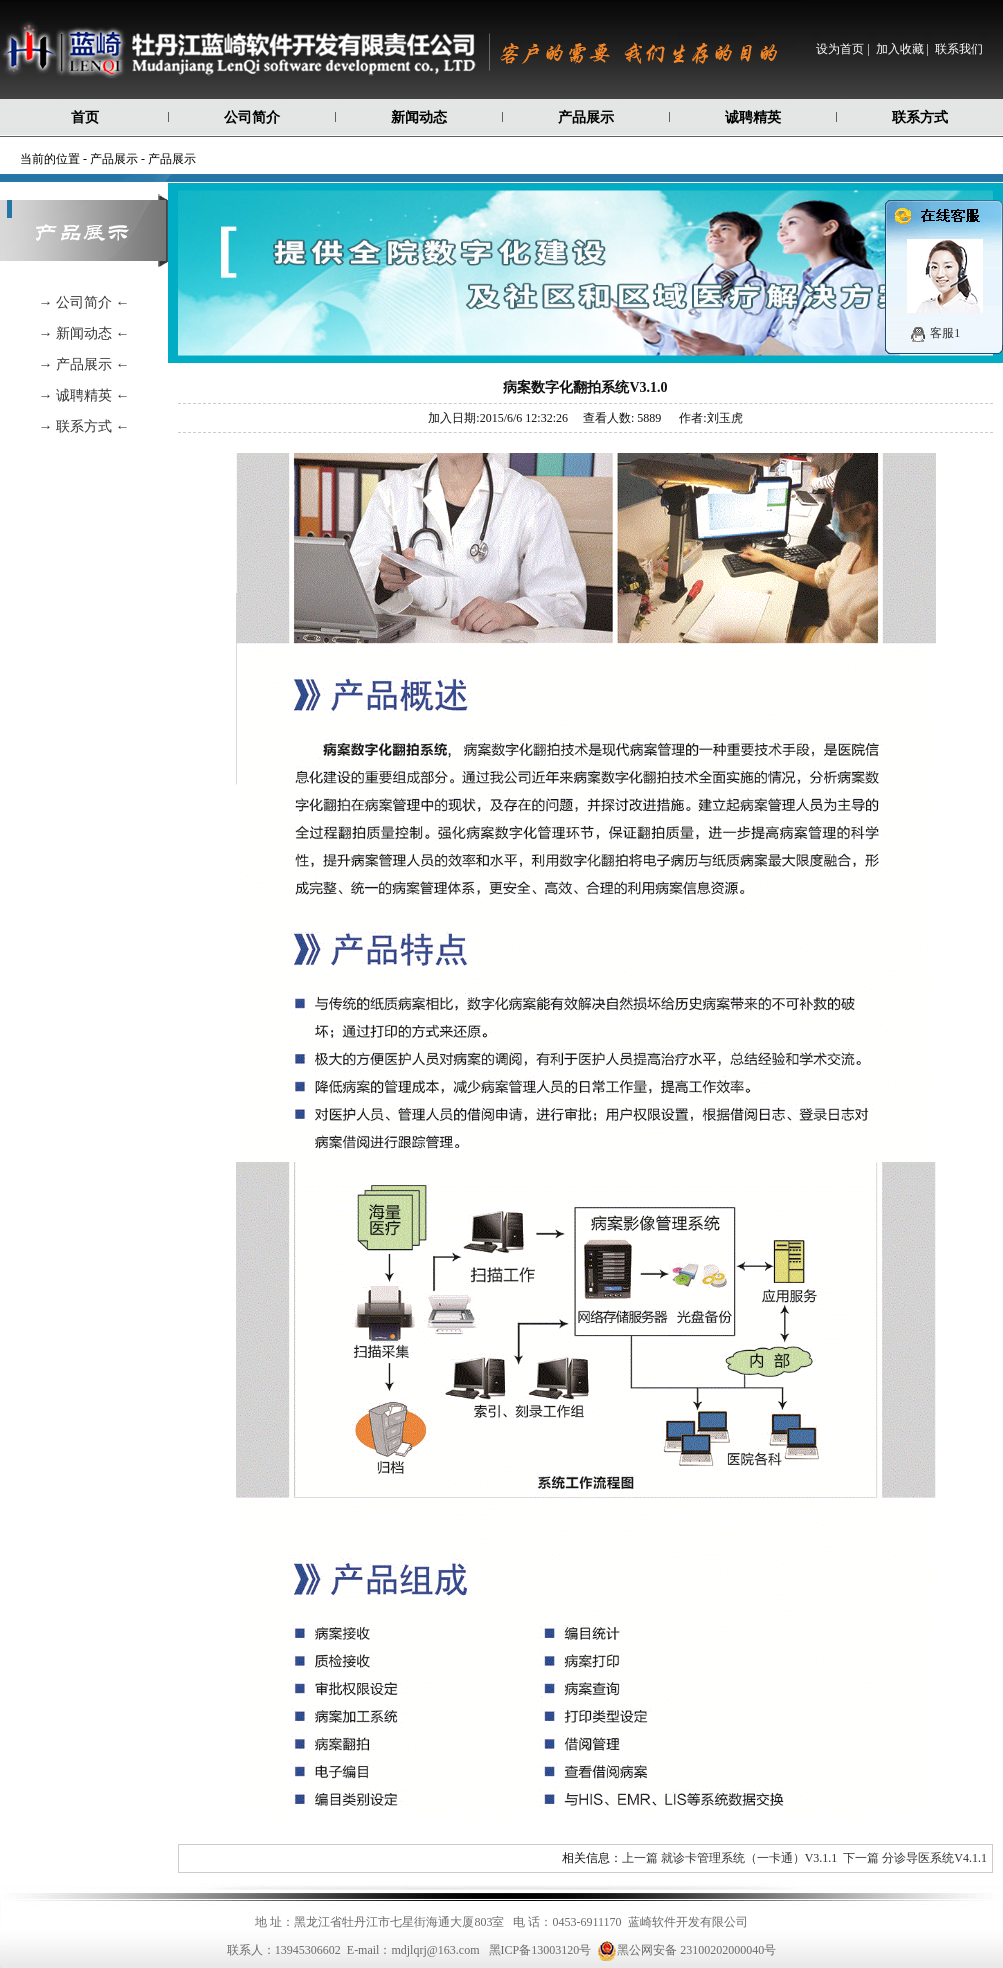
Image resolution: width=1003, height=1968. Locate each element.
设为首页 (840, 49)
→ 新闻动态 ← (84, 333)
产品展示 (586, 117)
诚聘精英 (753, 117)
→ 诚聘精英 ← (84, 395)
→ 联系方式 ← (84, 426)
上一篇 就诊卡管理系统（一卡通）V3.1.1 (730, 1858)
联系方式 (920, 117)
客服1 (945, 333)
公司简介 (252, 117)
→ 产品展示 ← (84, 364)
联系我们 (959, 49)
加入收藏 (900, 49)
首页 (85, 117)
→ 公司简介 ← (84, 302)
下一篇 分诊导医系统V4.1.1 (915, 1858)
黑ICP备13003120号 (540, 1950)
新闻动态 (419, 117)
